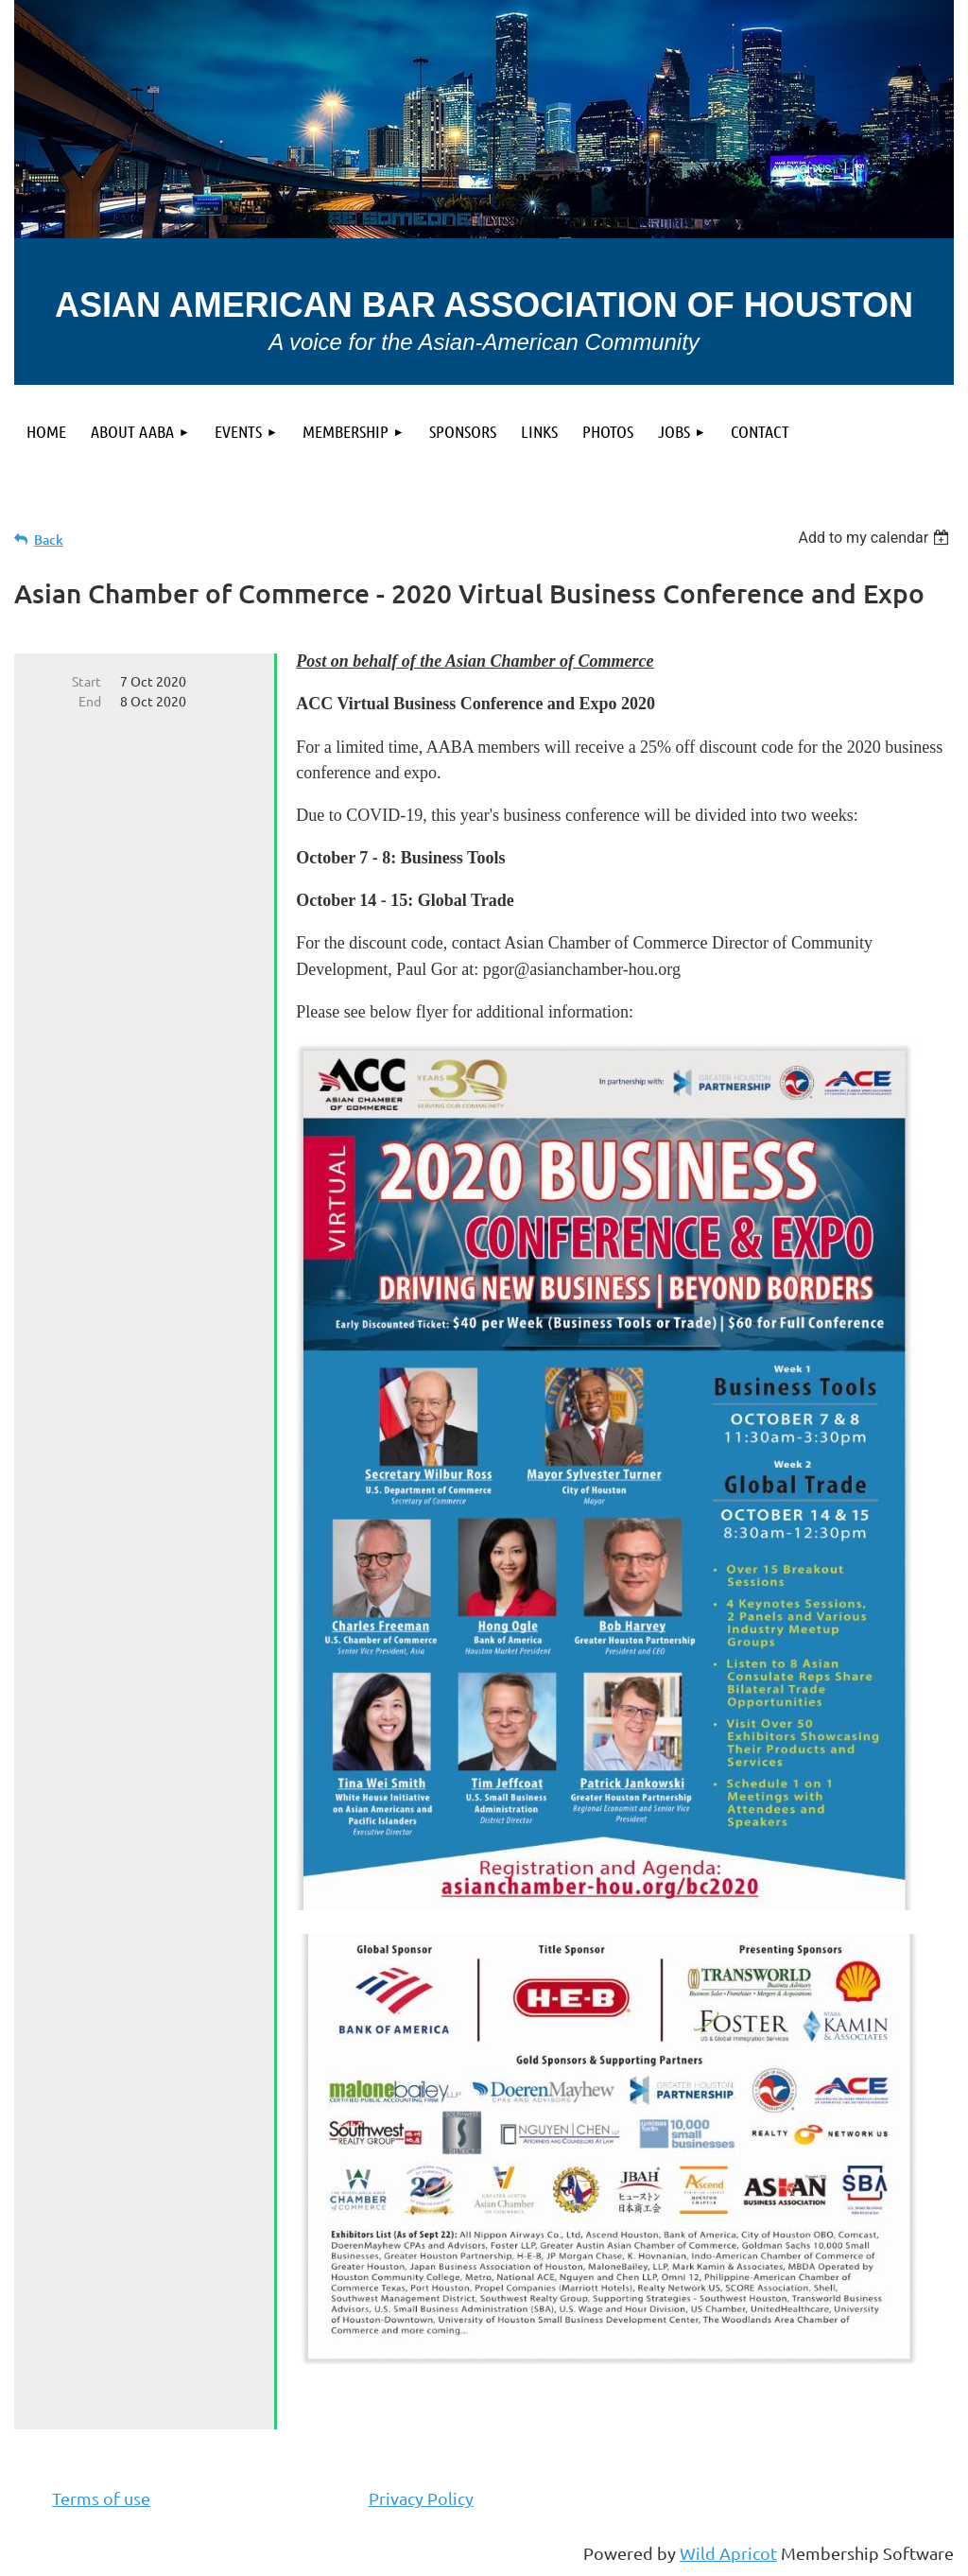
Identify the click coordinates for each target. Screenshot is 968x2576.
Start (86, 680)
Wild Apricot (728, 2553)
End (89, 700)
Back (48, 539)
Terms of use (101, 2498)
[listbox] (876, 537)
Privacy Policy (421, 2498)
